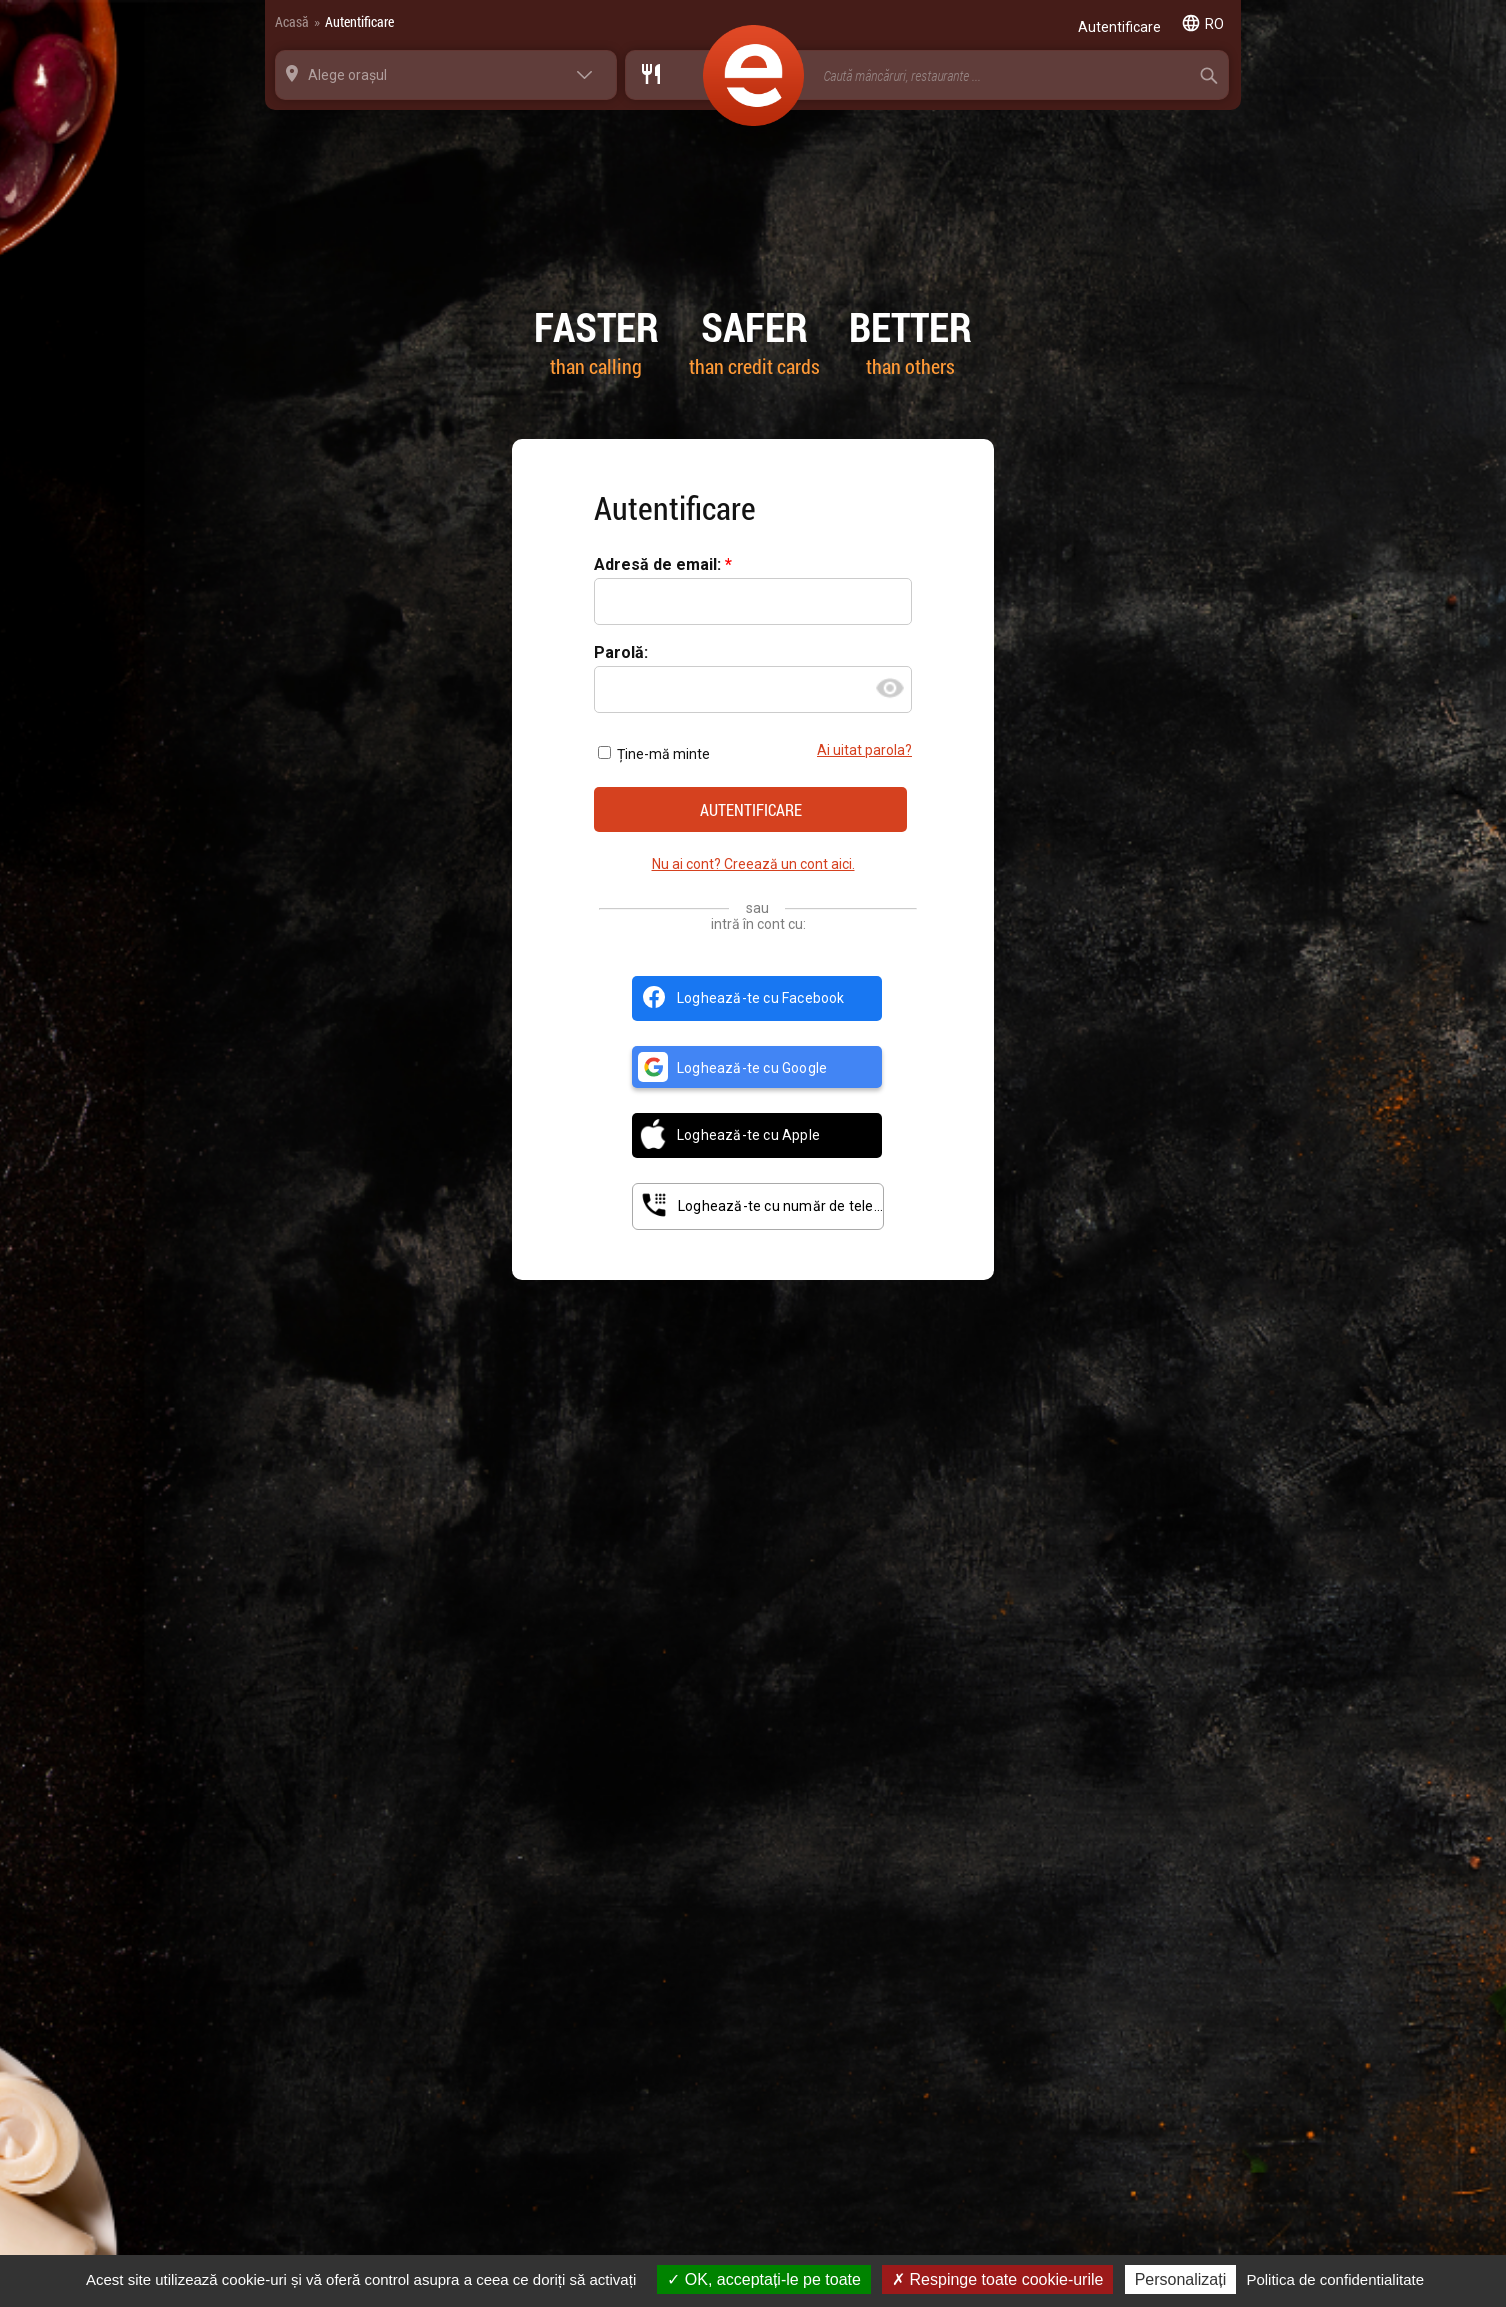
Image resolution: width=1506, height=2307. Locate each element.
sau (757, 908)
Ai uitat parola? (864, 750)
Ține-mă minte (654, 754)
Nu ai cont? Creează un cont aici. (753, 864)
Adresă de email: (659, 565)
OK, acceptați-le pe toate (764, 2279)
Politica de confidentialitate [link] (1335, 2279)
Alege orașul (347, 75)
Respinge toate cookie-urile (997, 2279)
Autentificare (359, 21)
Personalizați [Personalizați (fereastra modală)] (1181, 2279)
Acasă (292, 21)
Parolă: (621, 653)
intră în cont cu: (758, 924)
